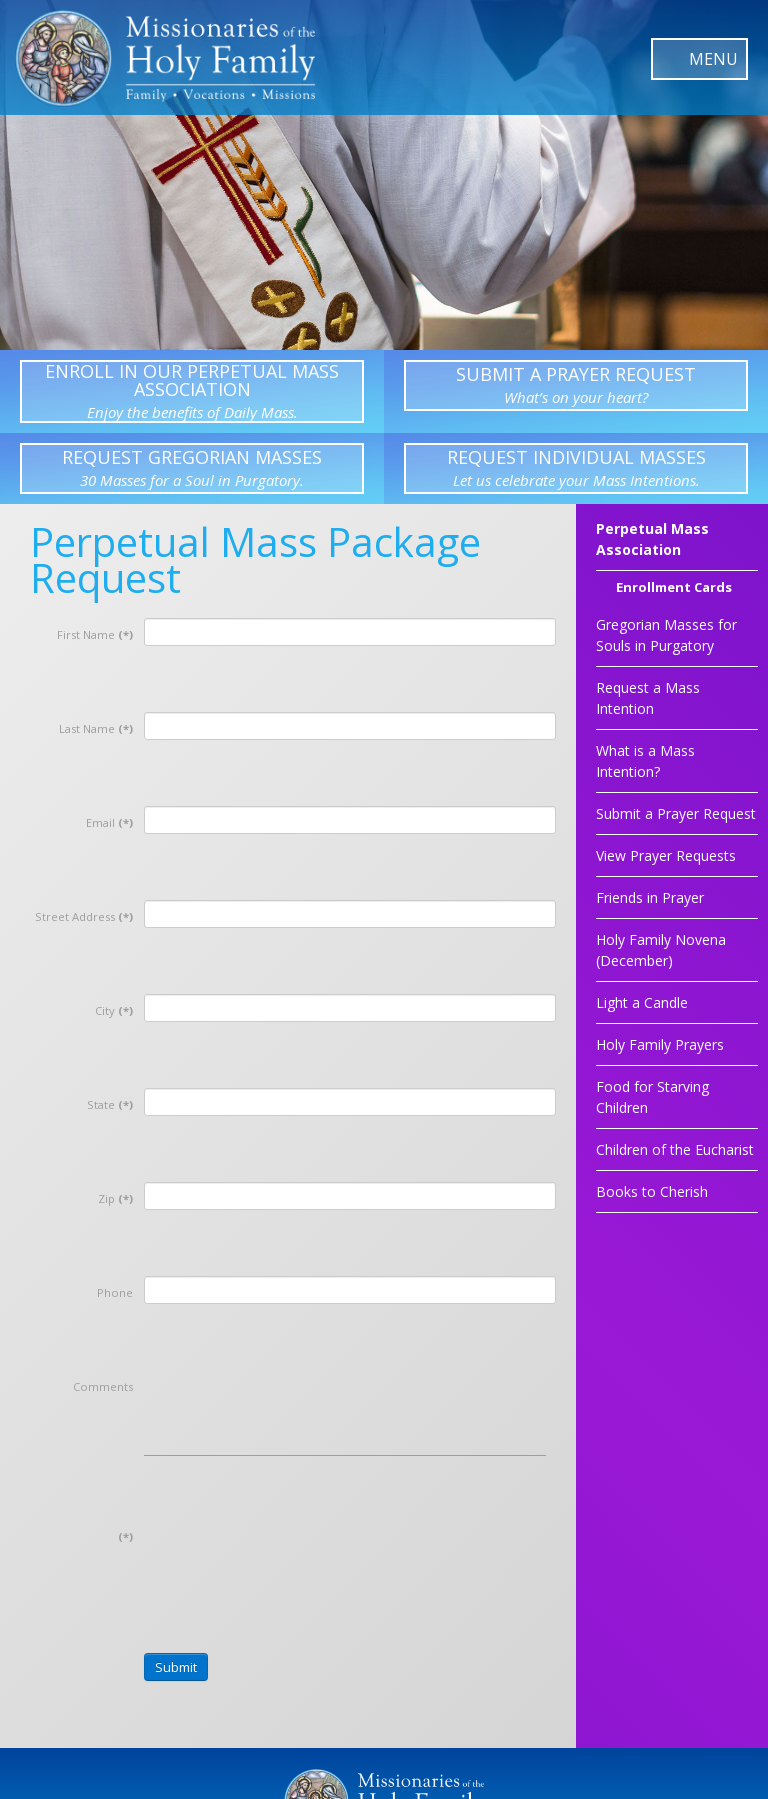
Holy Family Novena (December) (661, 950)
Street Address (84, 916)
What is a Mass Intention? (645, 761)
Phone (115, 1292)
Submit (176, 1667)
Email (109, 822)
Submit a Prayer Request (676, 813)
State (110, 1104)
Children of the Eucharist (675, 1149)
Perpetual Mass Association (652, 539)
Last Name (96, 728)
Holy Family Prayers (660, 1044)
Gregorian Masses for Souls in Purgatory (666, 635)
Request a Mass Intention (648, 698)
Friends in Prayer (650, 897)
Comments (103, 1386)
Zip (115, 1198)
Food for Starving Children (652, 1097)
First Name (95, 634)
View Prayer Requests (666, 855)
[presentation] (296, 1557)
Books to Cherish (652, 1191)
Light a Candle (642, 1002)
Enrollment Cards (674, 588)
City (114, 1010)
